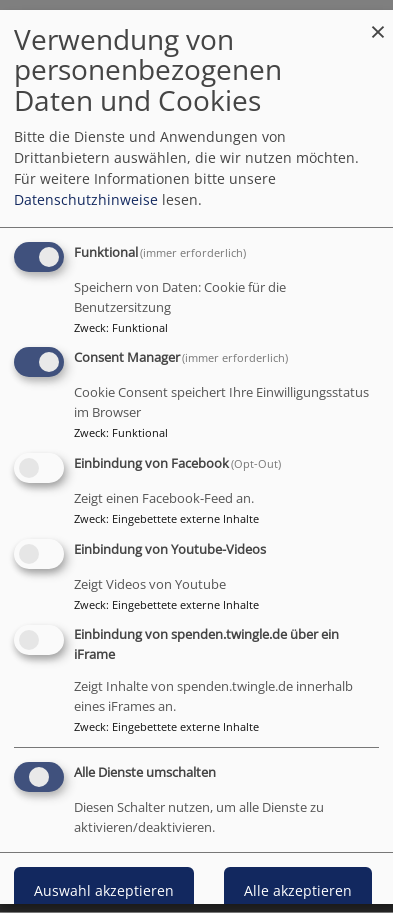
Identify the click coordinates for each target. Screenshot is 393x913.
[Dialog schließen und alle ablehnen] (378, 21)
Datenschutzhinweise (86, 198)
